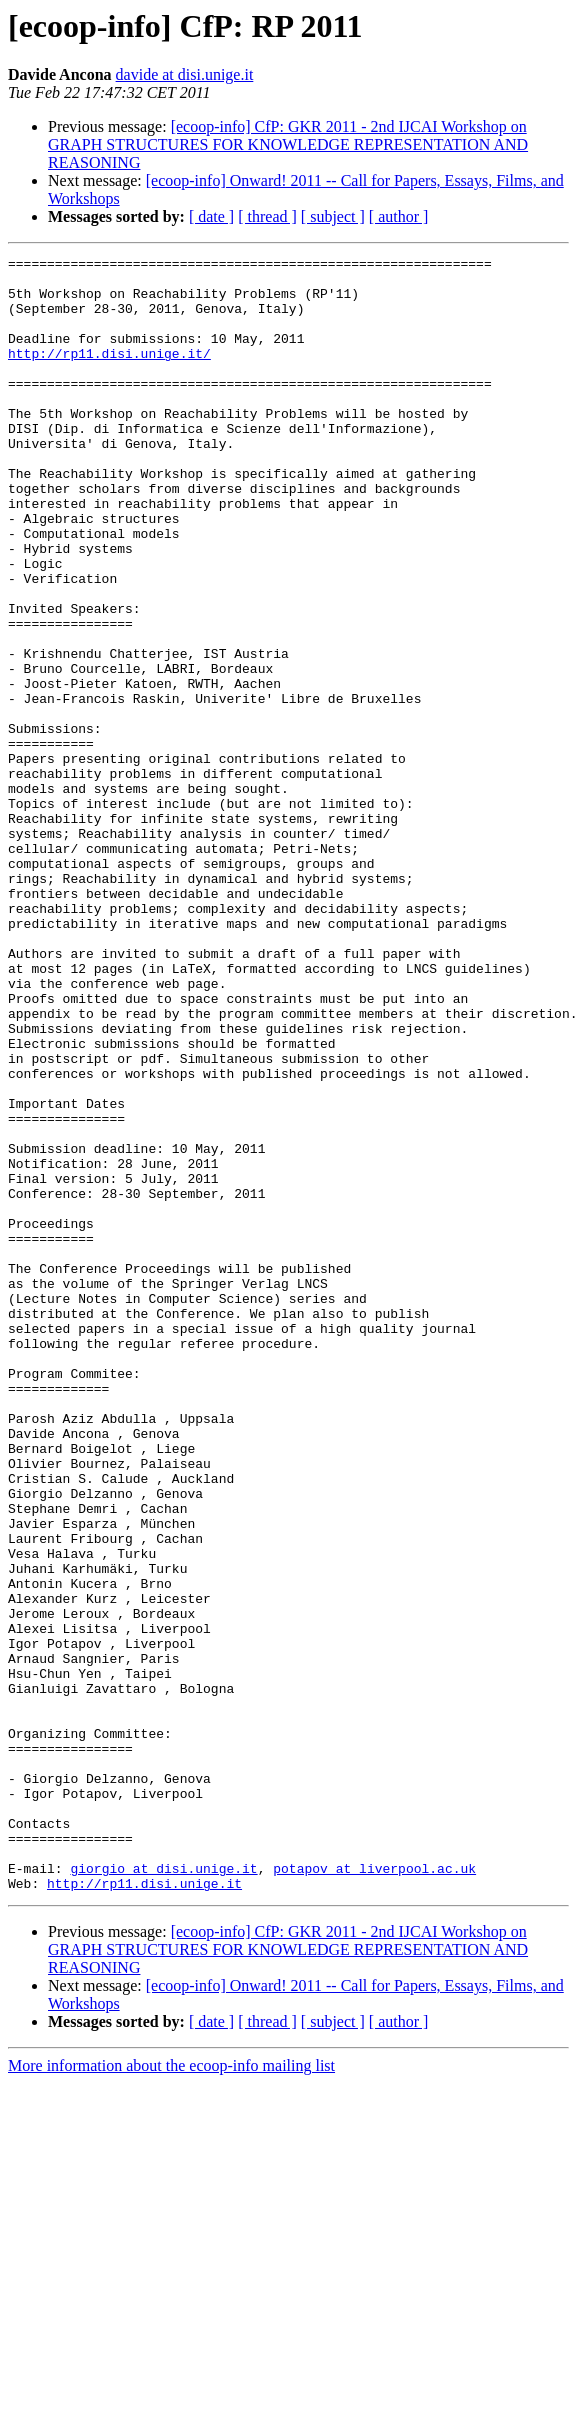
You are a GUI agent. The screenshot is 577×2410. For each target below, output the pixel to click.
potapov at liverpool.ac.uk (374, 2192)
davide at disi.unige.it (185, 74)
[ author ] (399, 216)
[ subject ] (333, 216)
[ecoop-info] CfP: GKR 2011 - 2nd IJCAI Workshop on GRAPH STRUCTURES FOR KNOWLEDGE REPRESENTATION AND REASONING (288, 144)
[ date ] (211, 216)
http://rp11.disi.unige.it (144, 2210)
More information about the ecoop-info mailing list (171, 2392)
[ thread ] (267, 216)
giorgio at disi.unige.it (163, 2192)
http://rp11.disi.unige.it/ (109, 374)
